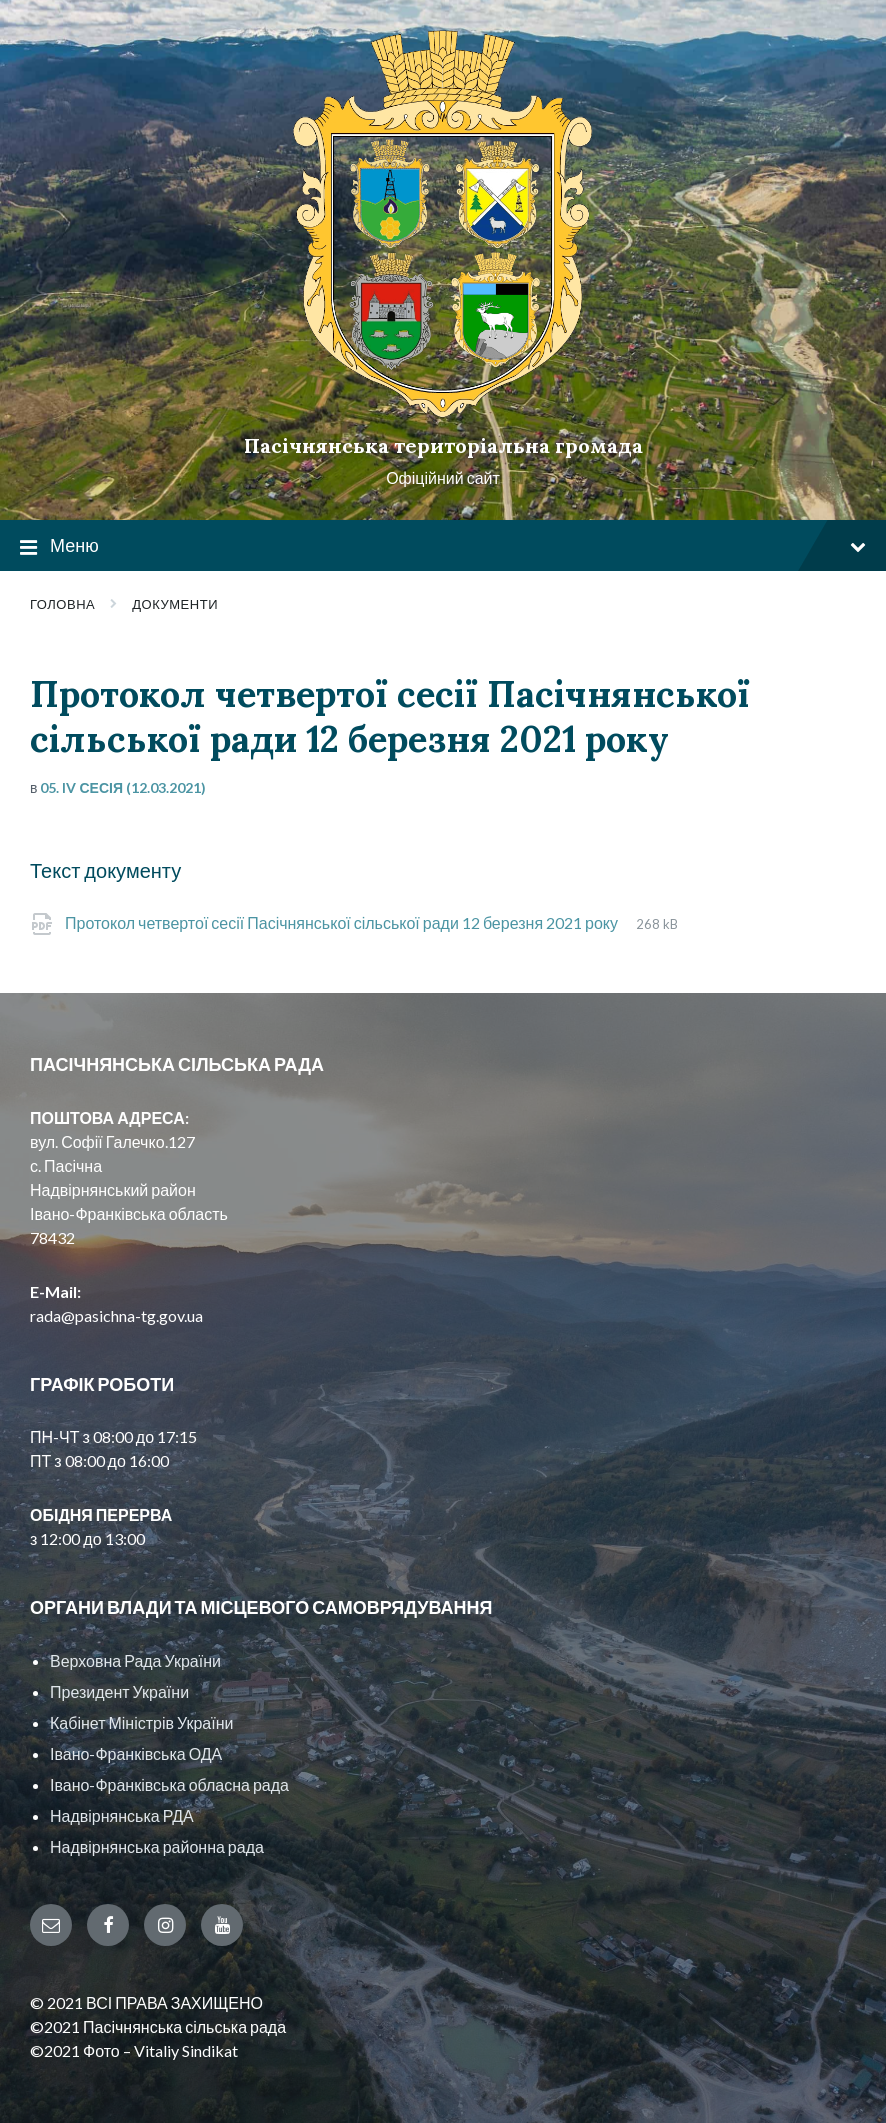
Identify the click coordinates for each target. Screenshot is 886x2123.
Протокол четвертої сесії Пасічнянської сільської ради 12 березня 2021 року (343, 922)
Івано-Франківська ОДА (136, 1753)
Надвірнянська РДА (122, 1815)
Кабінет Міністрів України (141, 1722)
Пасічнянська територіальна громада (443, 445)
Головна (62, 604)
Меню (443, 546)
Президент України (119, 1691)
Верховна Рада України (135, 1660)
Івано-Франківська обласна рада (169, 1784)
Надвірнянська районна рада (157, 1846)
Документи (175, 604)
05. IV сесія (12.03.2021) (123, 787)
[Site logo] (443, 411)
